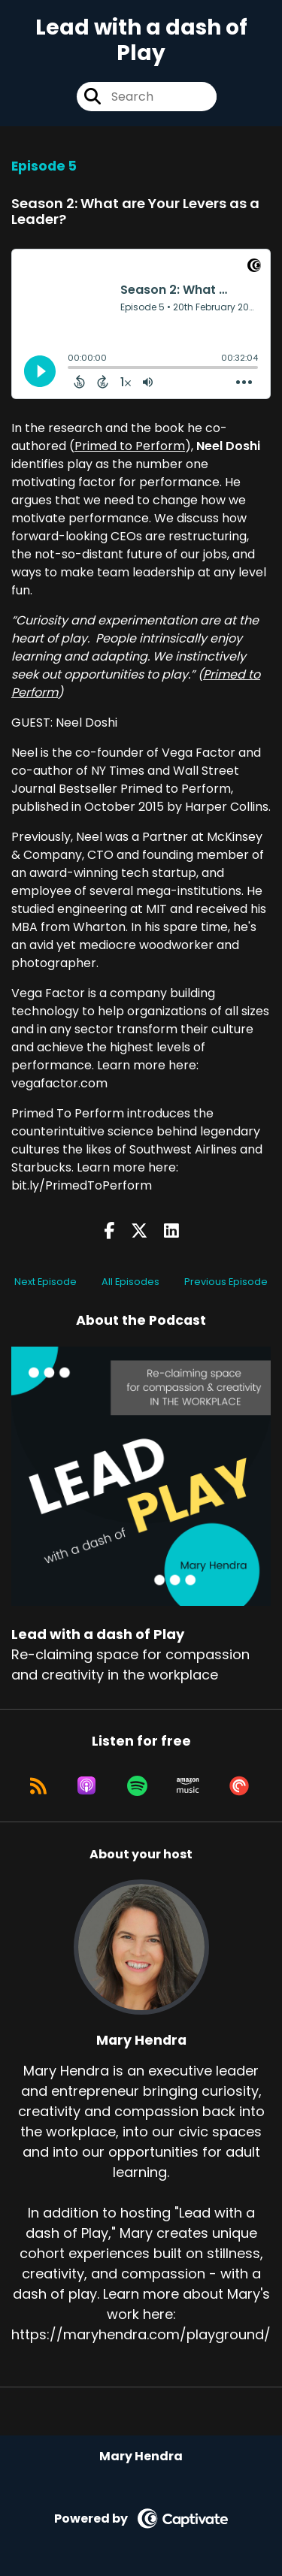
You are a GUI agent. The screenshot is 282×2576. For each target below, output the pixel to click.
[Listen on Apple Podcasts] (86, 1785)
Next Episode (45, 1281)
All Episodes (130, 1281)
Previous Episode (226, 1281)
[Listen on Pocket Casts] (239, 1785)
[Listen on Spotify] (137, 1785)
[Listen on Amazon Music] (188, 1785)
